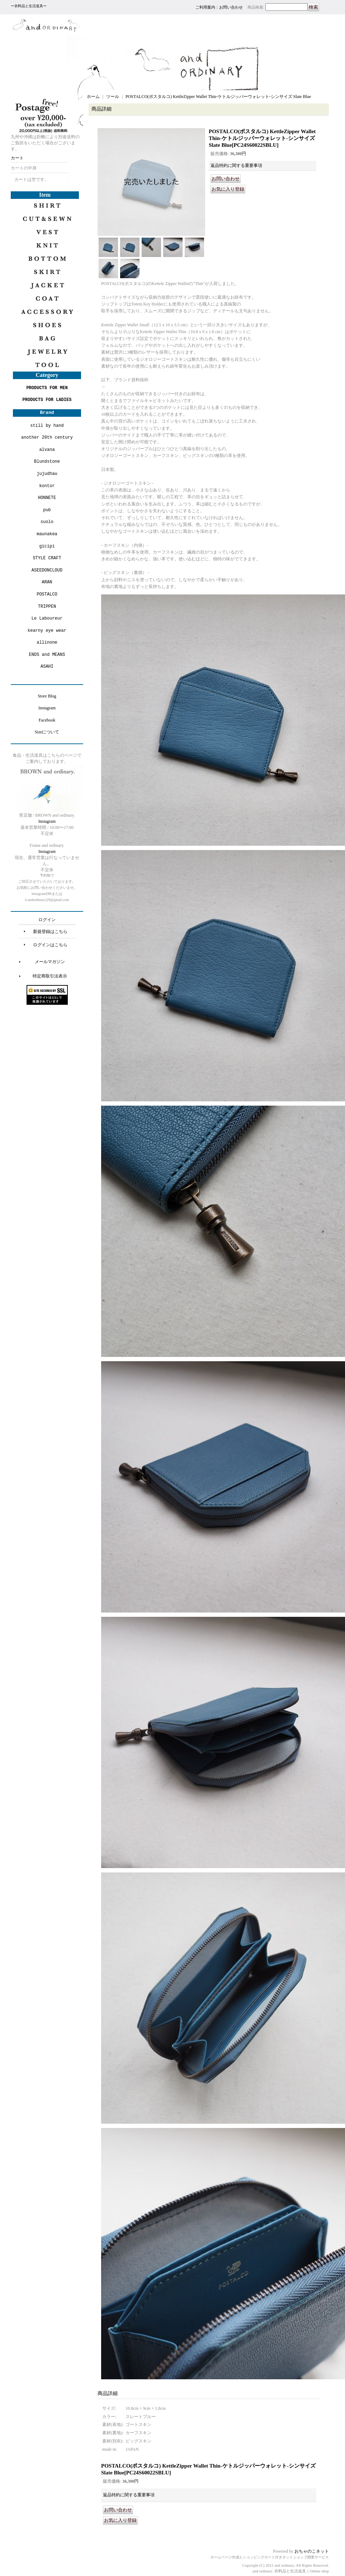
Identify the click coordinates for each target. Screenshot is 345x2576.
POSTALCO (47, 594)
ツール (112, 96)
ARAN (47, 582)
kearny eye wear (47, 630)
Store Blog (47, 696)
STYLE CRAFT (47, 558)
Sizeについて (47, 731)
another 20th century (47, 437)
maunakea (47, 534)
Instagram (47, 707)
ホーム (93, 96)
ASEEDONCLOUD (47, 570)
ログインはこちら (50, 944)
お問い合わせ (231, 7)
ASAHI (47, 666)
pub (47, 510)
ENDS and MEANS (47, 655)
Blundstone (47, 461)
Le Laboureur (47, 618)
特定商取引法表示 (50, 976)
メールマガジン (50, 961)
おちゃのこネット (311, 2551)
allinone (47, 642)
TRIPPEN (47, 606)
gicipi (47, 546)
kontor (47, 486)
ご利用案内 (205, 7)
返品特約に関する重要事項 (236, 165)
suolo (47, 522)
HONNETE (47, 498)
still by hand (47, 426)
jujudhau (47, 474)
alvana (47, 450)
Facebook (47, 720)
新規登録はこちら (50, 931)
